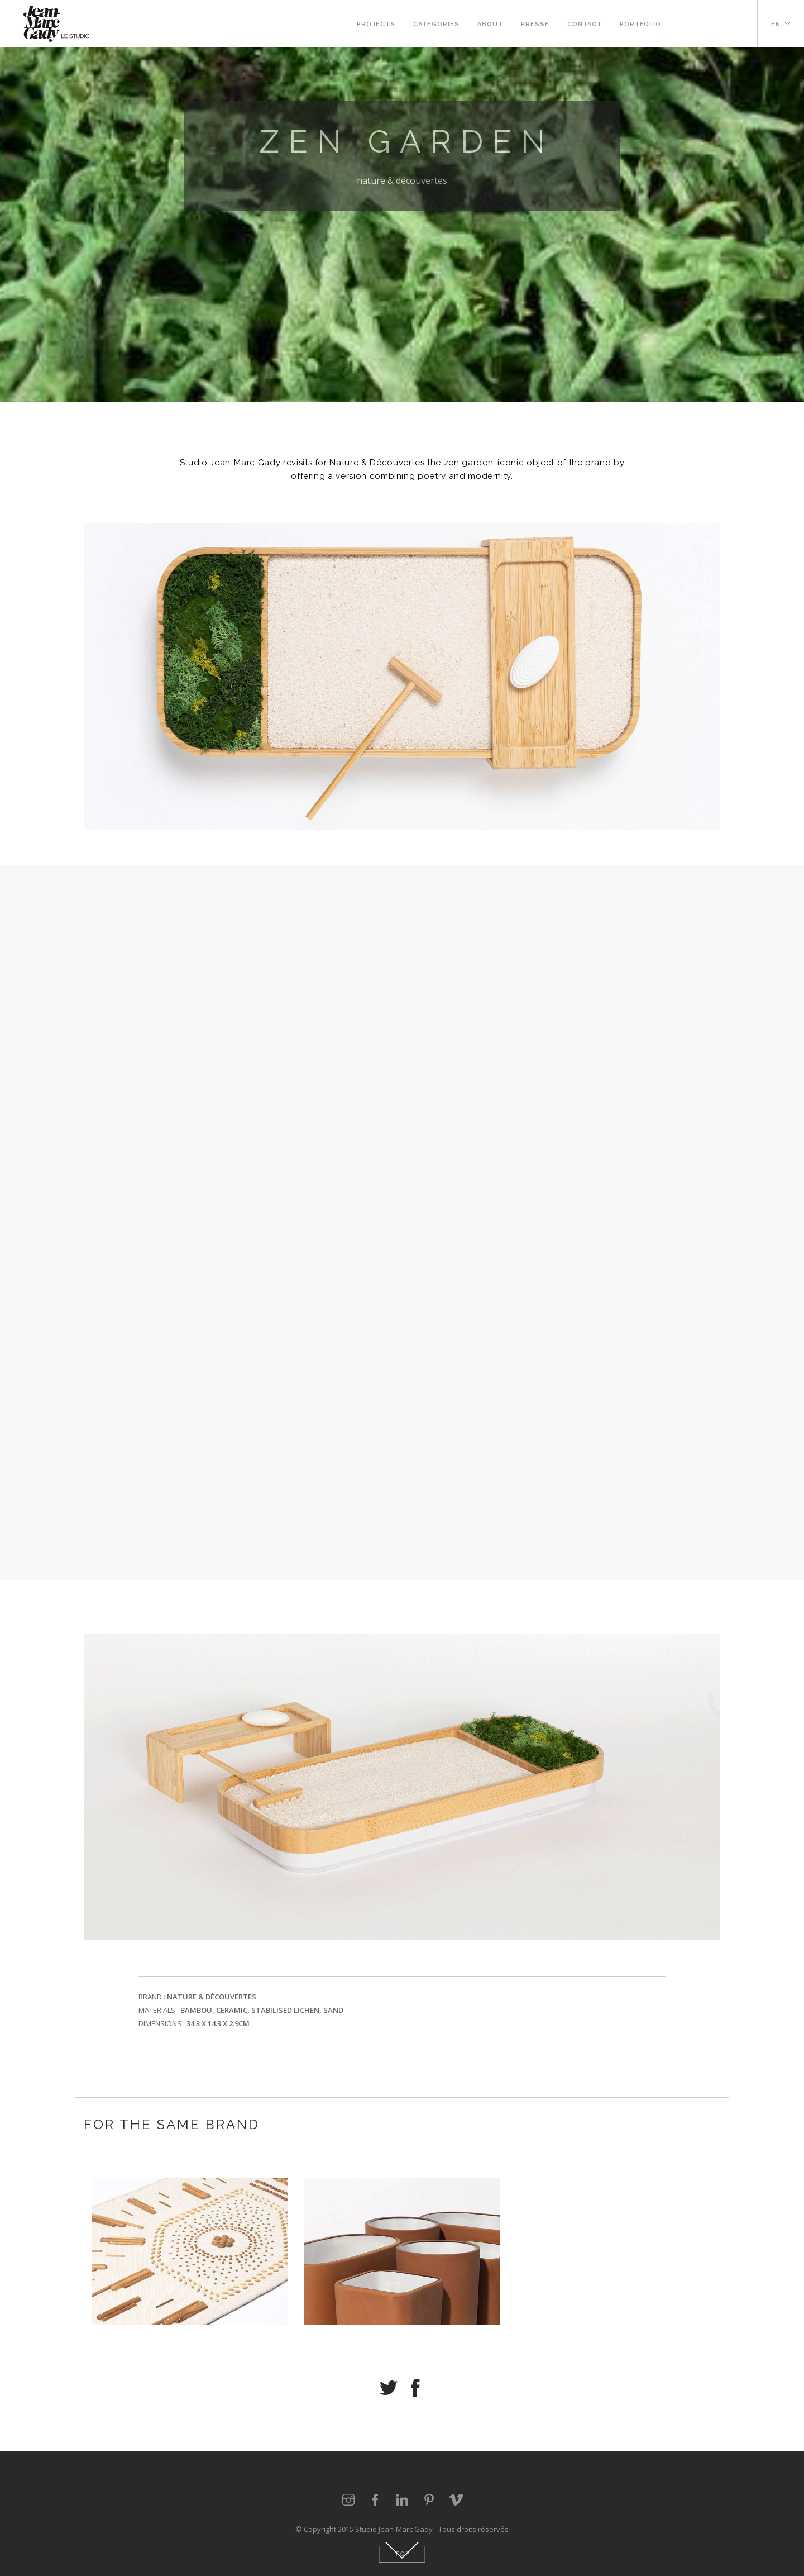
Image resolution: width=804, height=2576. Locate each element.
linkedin (402, 2500)
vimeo (734, 23)
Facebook (694, 23)
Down (402, 2548)
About (490, 24)
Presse (535, 24)
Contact (584, 24)
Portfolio (640, 24)
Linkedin (708, 23)
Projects (376, 24)
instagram (681, 23)
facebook (375, 2500)
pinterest (721, 23)
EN (776, 24)
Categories (436, 24)
